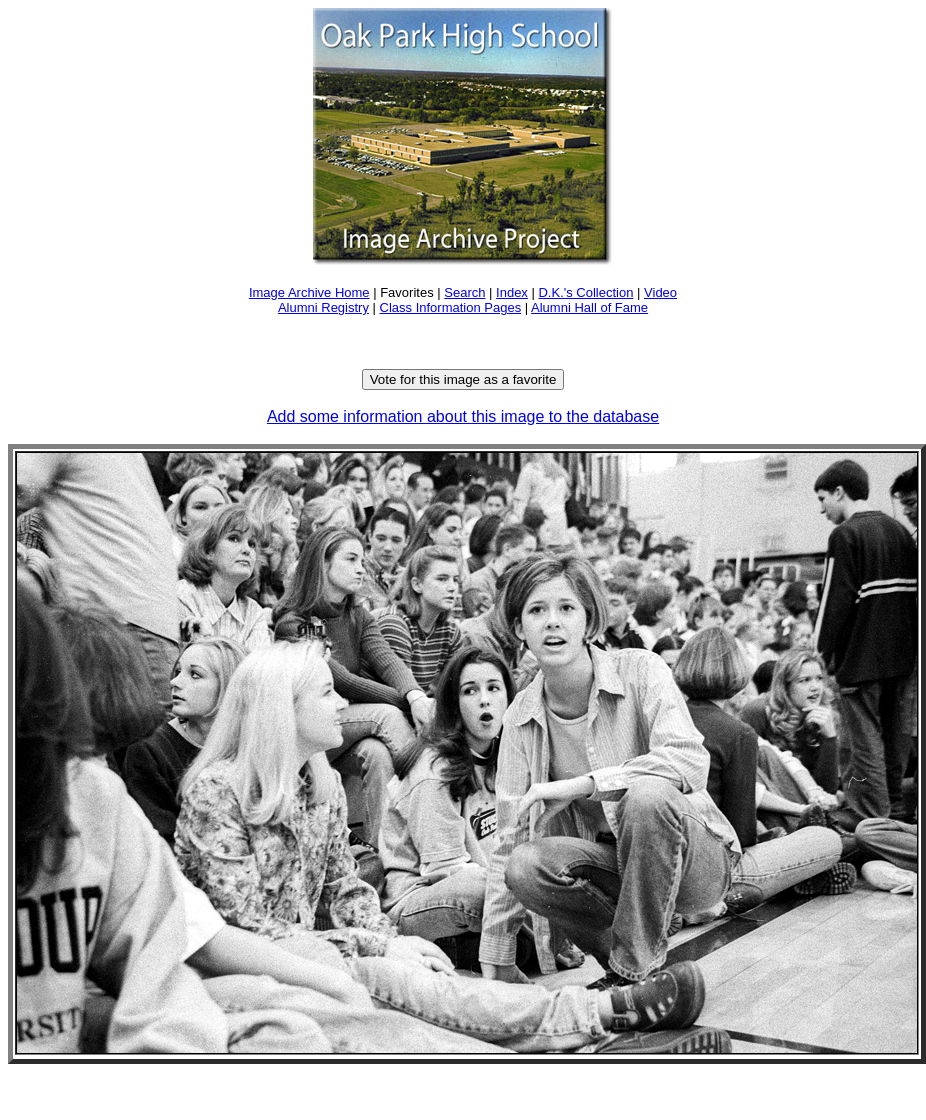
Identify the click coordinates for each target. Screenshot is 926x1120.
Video (660, 292)
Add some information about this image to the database (463, 416)
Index (512, 292)
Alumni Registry (323, 307)
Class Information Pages (451, 307)
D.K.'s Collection (585, 292)
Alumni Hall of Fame (589, 307)
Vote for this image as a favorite (463, 379)
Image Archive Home (309, 292)
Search (464, 292)
